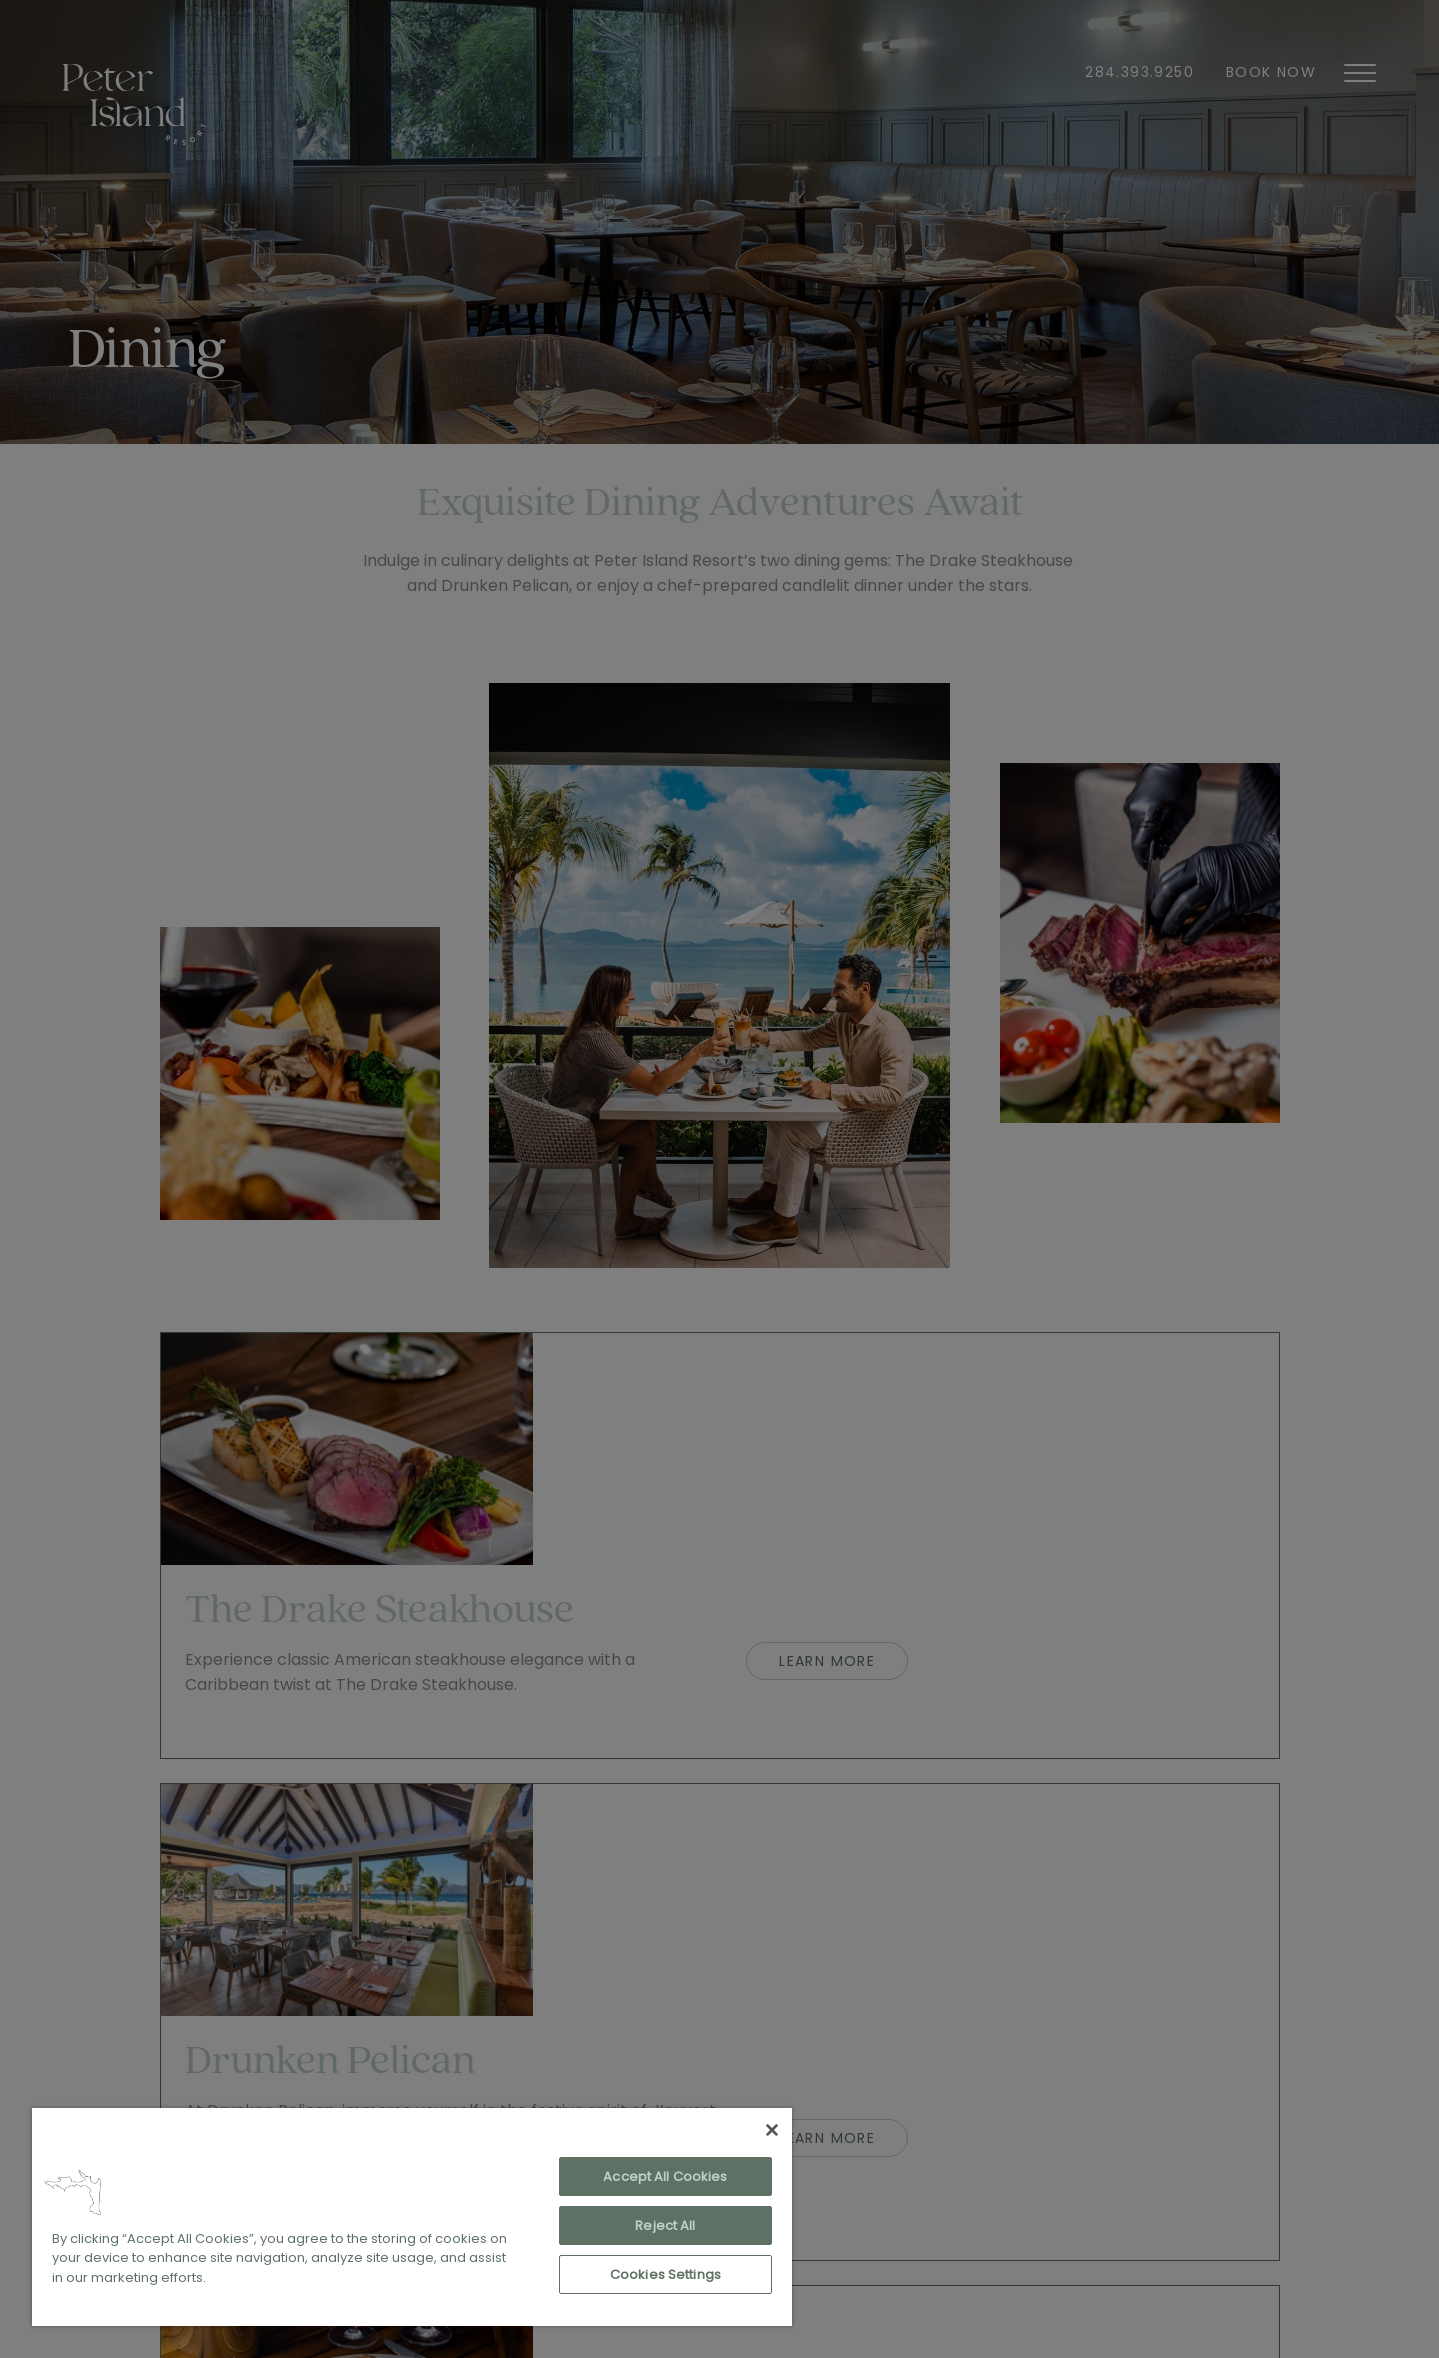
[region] (412, 2217)
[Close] (772, 2130)
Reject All (665, 2225)
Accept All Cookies (665, 2176)
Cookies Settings (665, 2274)
